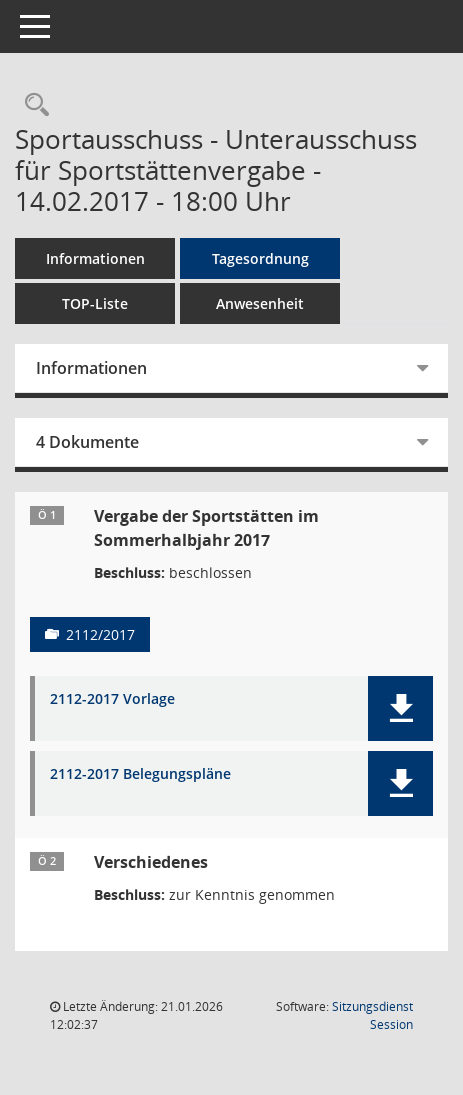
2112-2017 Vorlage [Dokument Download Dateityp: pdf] (112, 699)
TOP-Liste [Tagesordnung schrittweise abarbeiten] (95, 303)
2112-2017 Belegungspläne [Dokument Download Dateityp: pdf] (140, 774)
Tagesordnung (260, 258)
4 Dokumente (87, 442)
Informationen (95, 258)
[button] (400, 708)
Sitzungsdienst (372, 1015)
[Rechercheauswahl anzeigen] (32, 105)
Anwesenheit (260, 303)
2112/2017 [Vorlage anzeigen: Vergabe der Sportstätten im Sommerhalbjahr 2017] (100, 634)
